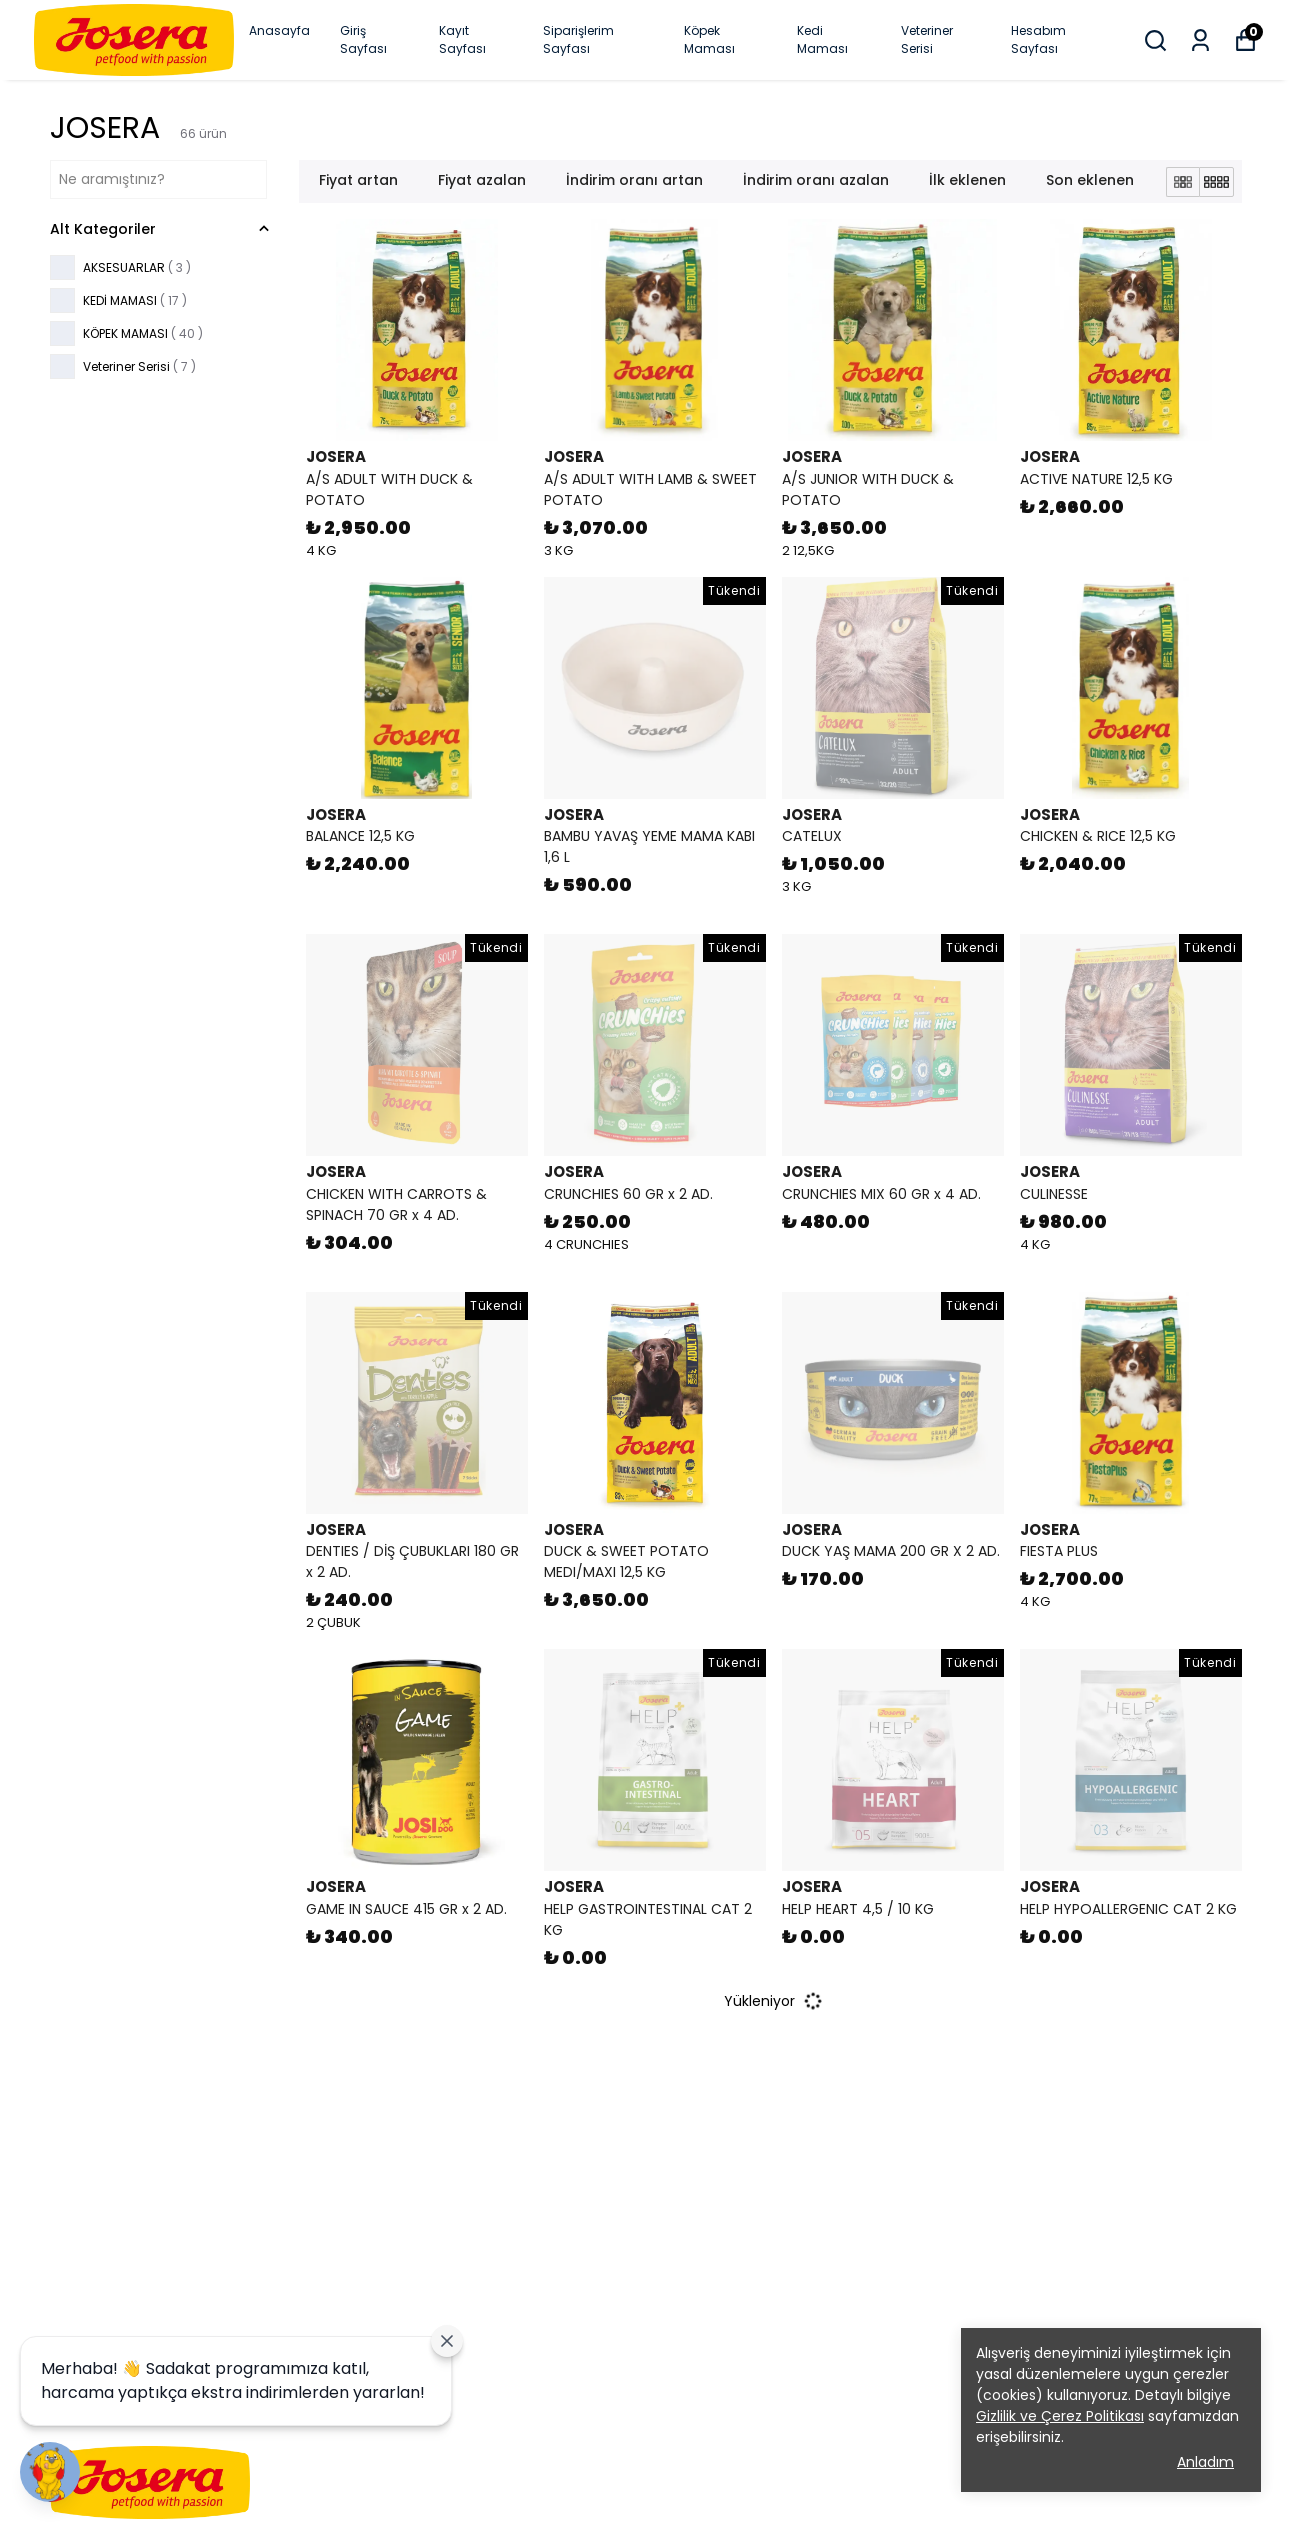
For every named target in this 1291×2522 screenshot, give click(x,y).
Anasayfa (279, 30)
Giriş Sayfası (363, 39)
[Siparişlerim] (1200, 40)
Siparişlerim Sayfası (578, 39)
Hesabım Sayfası (1038, 39)
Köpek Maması (709, 39)
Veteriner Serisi (927, 39)
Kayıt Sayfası (462, 39)
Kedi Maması (822, 39)
